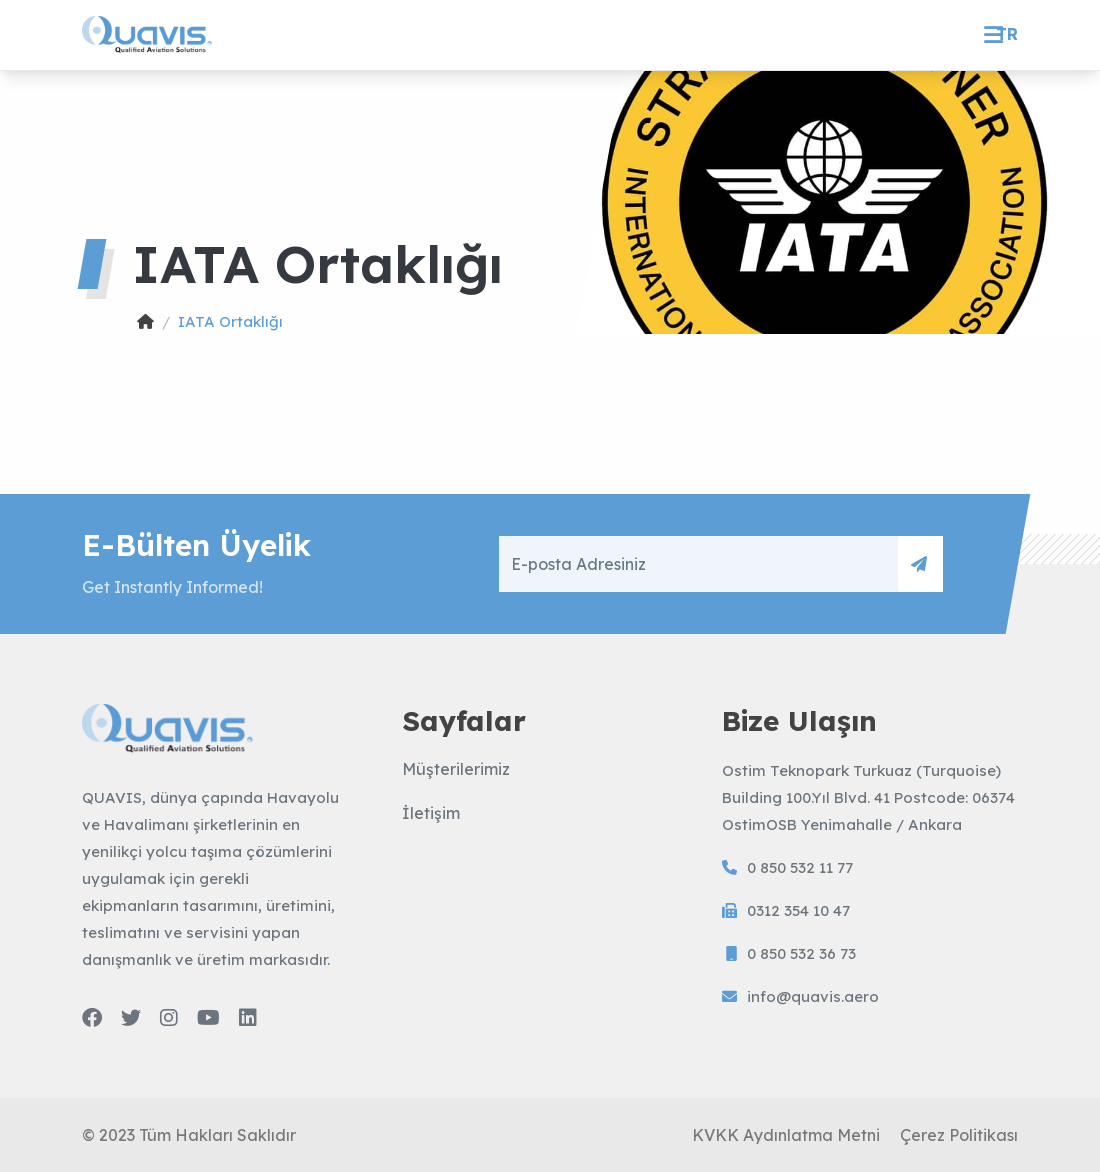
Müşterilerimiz (456, 769)
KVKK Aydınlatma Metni (786, 1135)
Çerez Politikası (959, 1135)
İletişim (431, 813)
